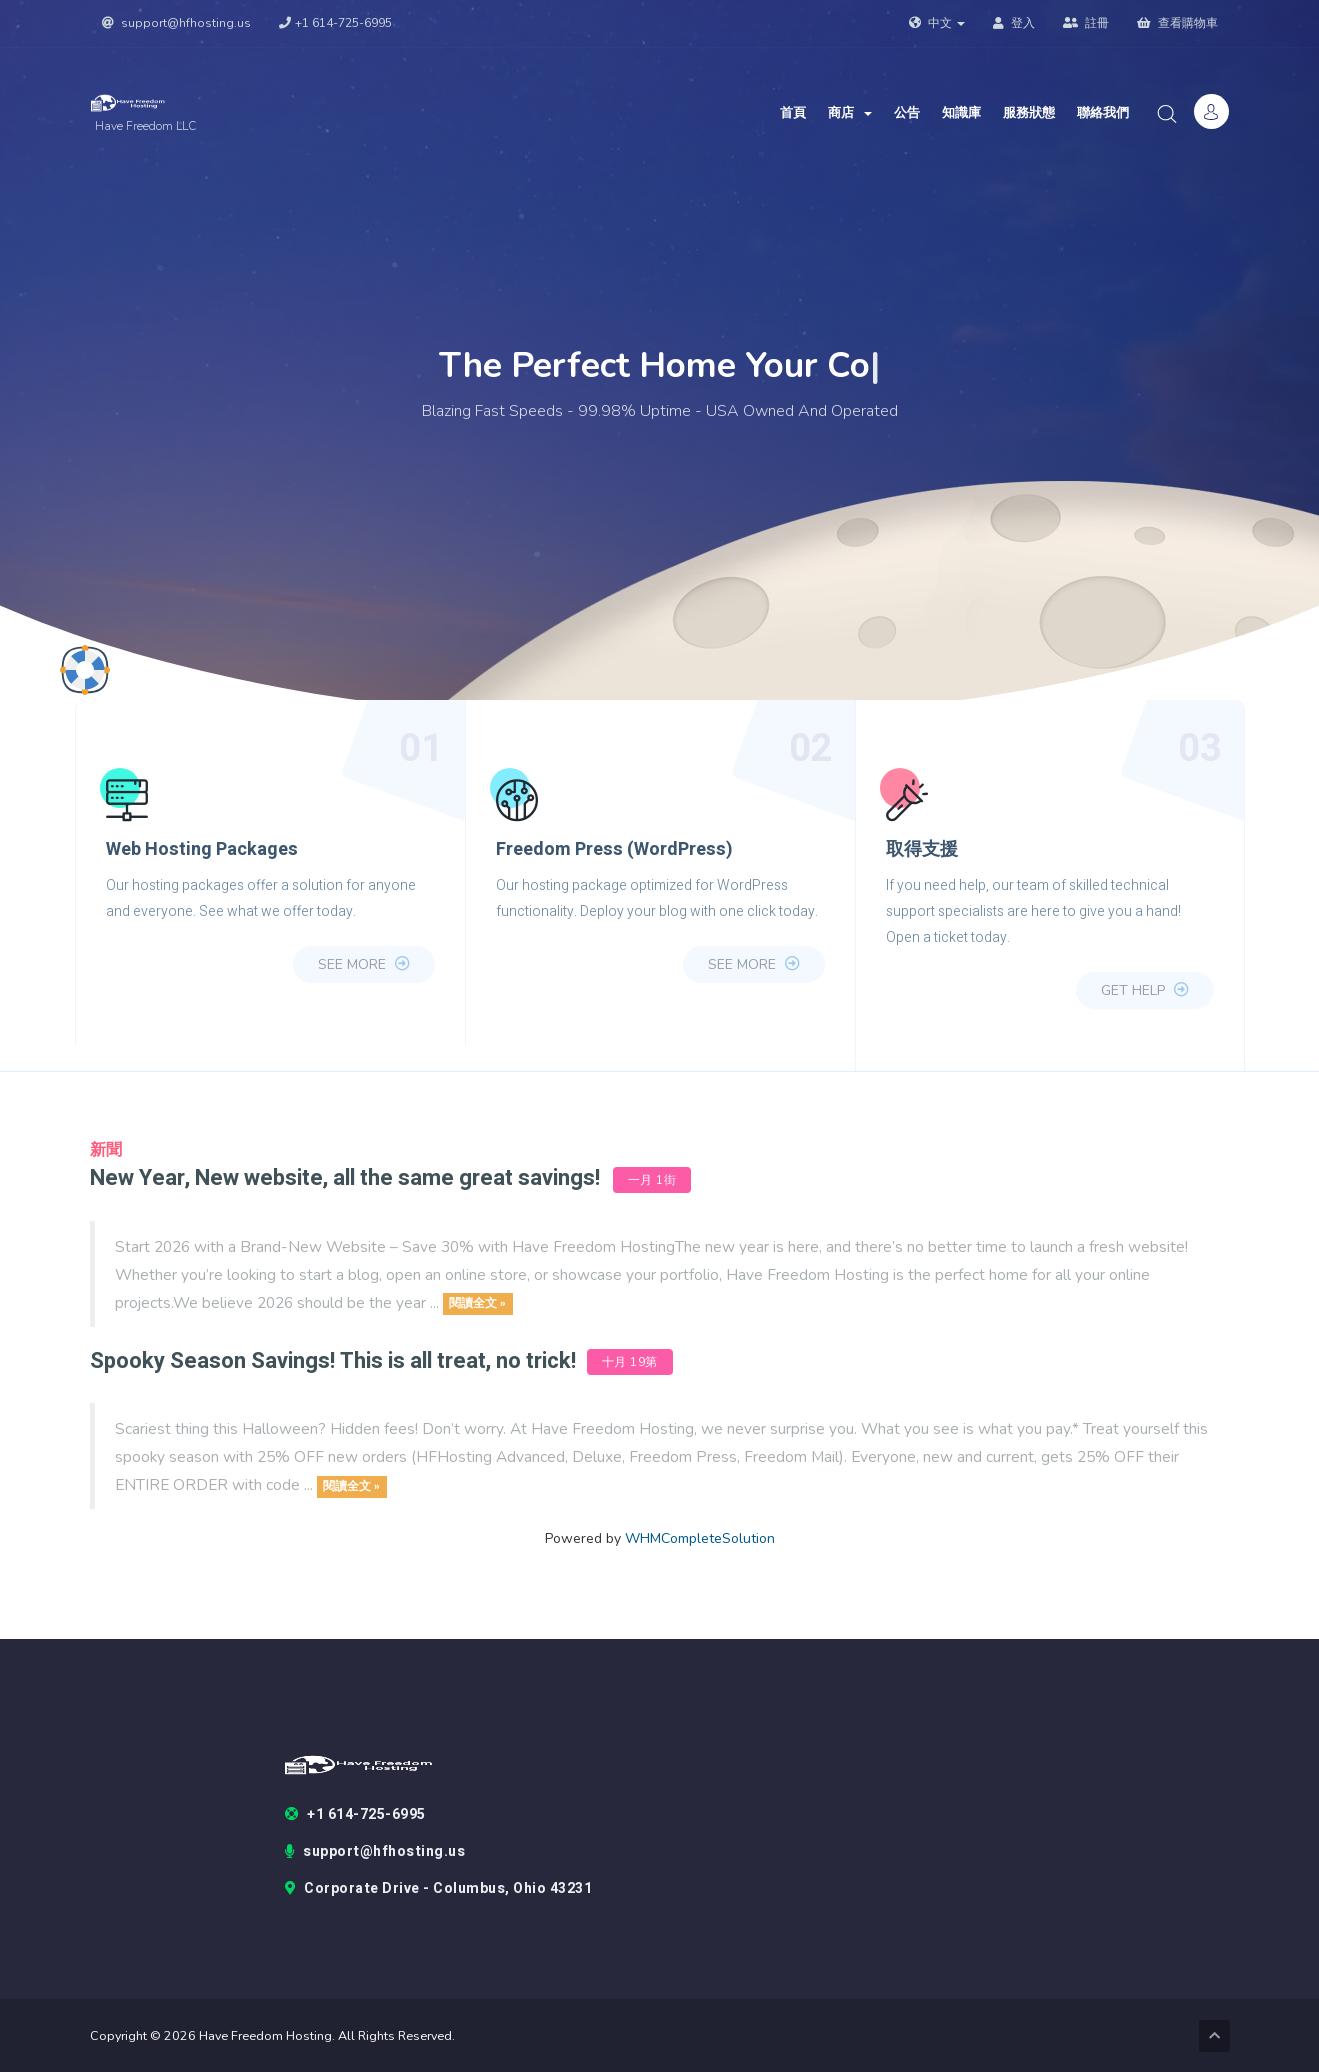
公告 (907, 113)
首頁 (793, 113)
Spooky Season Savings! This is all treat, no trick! (335, 1361)
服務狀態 (1029, 113)
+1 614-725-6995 (335, 23)
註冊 (1086, 23)
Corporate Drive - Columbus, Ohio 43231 (439, 1889)
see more (364, 964)
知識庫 (961, 113)
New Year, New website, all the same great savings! (345, 1178)
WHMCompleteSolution (700, 1538)
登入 (1014, 23)
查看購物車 (1177, 23)
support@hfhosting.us (176, 23)
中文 (937, 23)
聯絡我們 (1103, 113)
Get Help (1145, 990)
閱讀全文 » (477, 1304)
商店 (850, 113)
